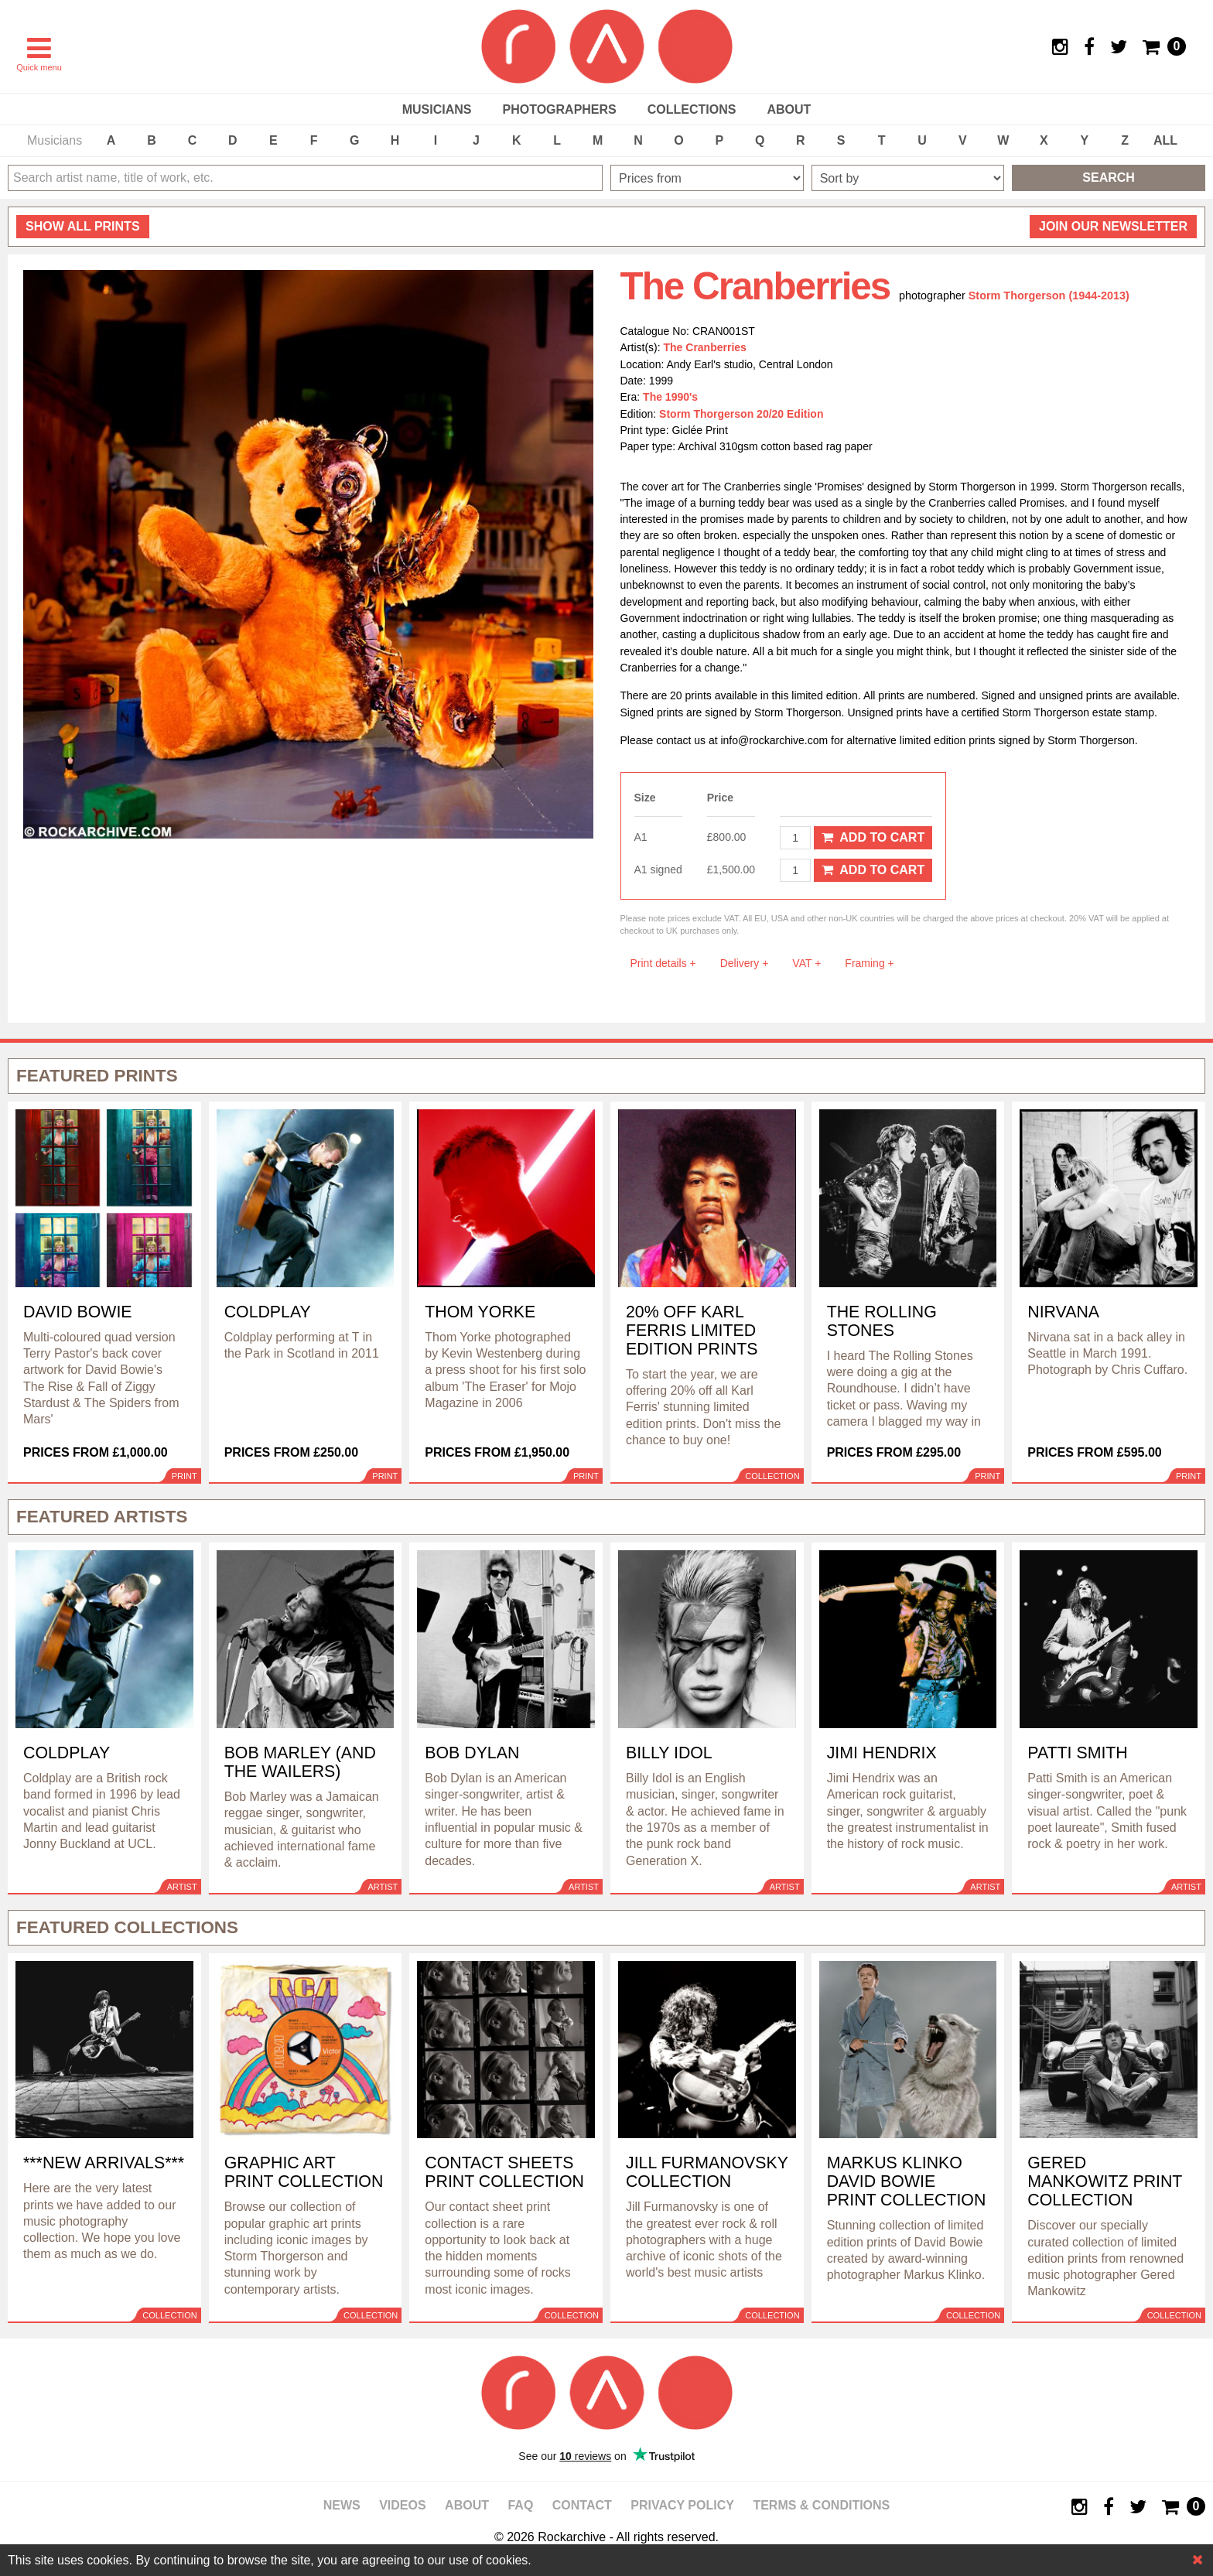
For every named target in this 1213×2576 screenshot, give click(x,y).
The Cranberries (705, 347)
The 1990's (670, 397)
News (341, 2505)
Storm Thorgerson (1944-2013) (1049, 295)
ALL (1165, 140)
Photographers (559, 109)
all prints (83, 226)
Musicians (437, 109)
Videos (402, 2505)
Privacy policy (682, 2505)
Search (1108, 177)
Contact (582, 2505)
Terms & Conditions (821, 2505)
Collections (692, 109)
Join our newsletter (1113, 226)
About (789, 109)
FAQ (520, 2505)
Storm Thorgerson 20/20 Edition (741, 414)
